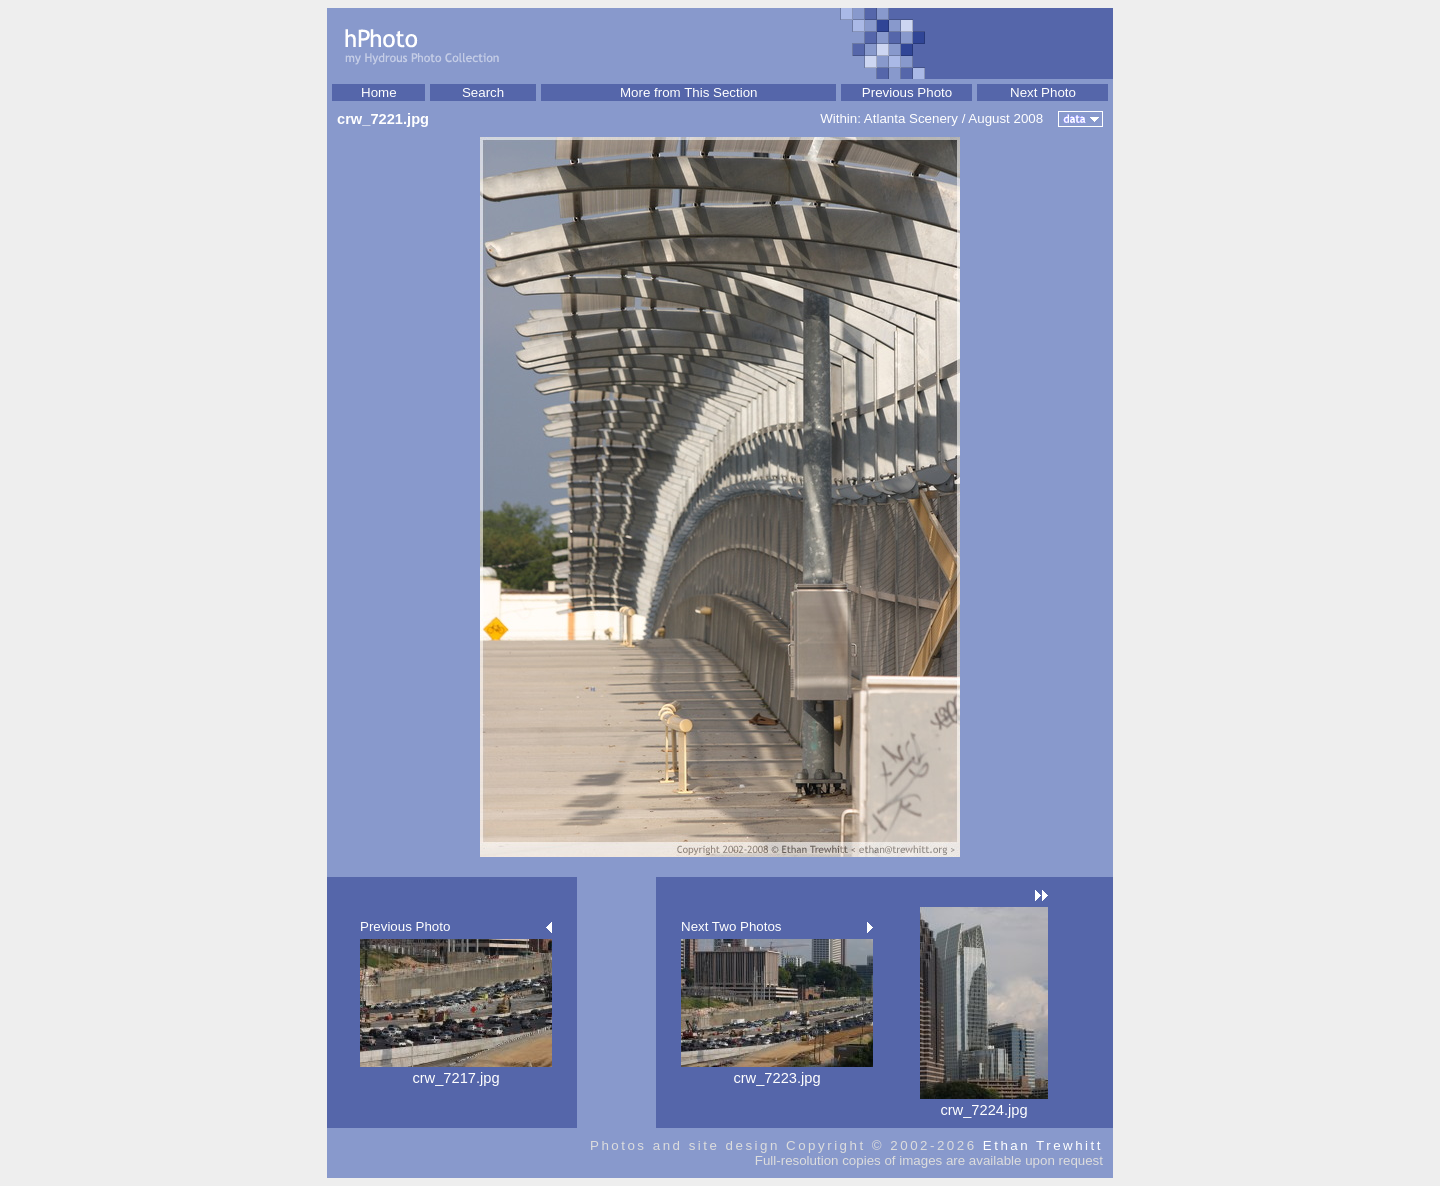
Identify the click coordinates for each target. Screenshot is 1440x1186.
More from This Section (689, 92)
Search (483, 92)
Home (379, 92)
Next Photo (1043, 92)
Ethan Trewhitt (1043, 1145)
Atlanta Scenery (911, 118)
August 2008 (1005, 118)
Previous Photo (907, 92)
